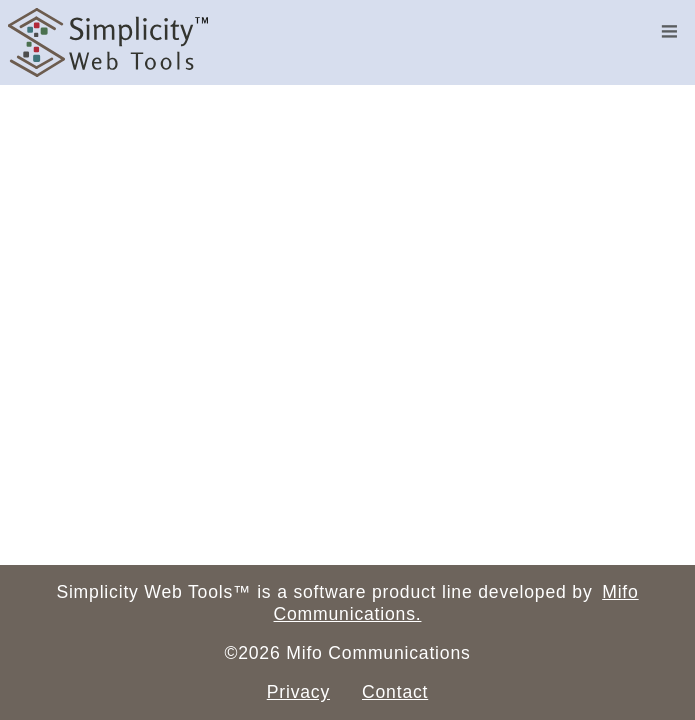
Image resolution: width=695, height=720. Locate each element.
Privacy (298, 692)
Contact (395, 692)
